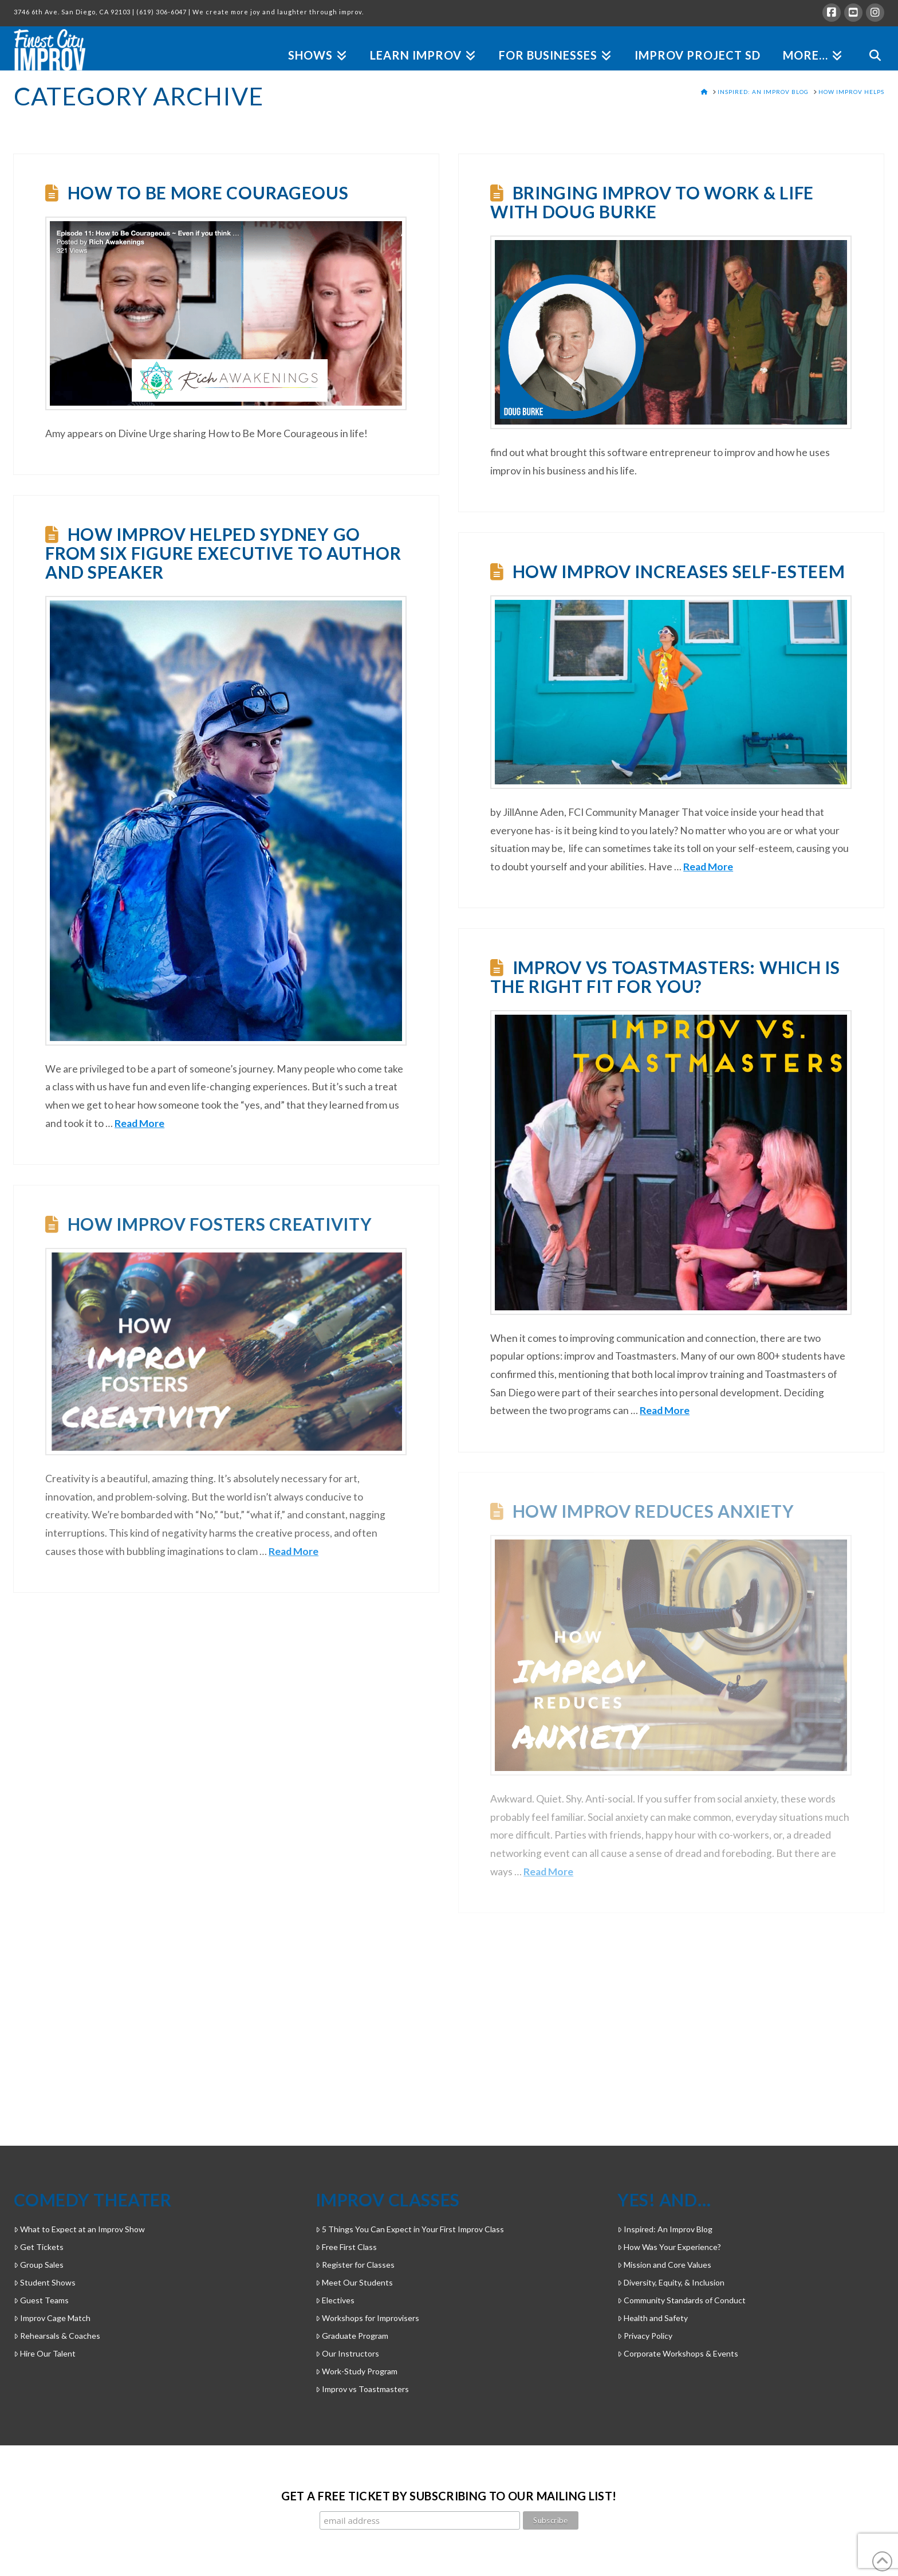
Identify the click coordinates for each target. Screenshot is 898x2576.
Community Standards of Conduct (681, 2300)
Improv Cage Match (52, 2318)
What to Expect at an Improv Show (79, 2229)
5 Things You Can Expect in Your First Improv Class (410, 2229)
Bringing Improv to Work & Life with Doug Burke (652, 202)
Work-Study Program (356, 2371)
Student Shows (45, 2282)
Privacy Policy (644, 2336)
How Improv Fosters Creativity (220, 1224)
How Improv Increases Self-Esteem (679, 571)
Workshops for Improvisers (367, 2318)
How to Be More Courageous (208, 192)
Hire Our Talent (45, 2353)
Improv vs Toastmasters (362, 2389)
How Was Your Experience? (669, 2247)
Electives (335, 2300)
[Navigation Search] (869, 42)
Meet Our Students (354, 2282)
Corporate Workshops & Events (677, 2353)
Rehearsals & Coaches (57, 2336)
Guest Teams (41, 2300)
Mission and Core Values (664, 2264)
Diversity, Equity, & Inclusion (670, 2282)
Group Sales (39, 2264)
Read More (139, 1123)
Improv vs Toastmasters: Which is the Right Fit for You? (665, 976)
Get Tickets (39, 2247)
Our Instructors (347, 2353)
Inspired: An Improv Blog (664, 2229)
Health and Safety (652, 2318)
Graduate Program (352, 2336)
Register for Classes (355, 2264)
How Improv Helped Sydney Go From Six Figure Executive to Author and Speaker (223, 553)
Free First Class (346, 2247)
